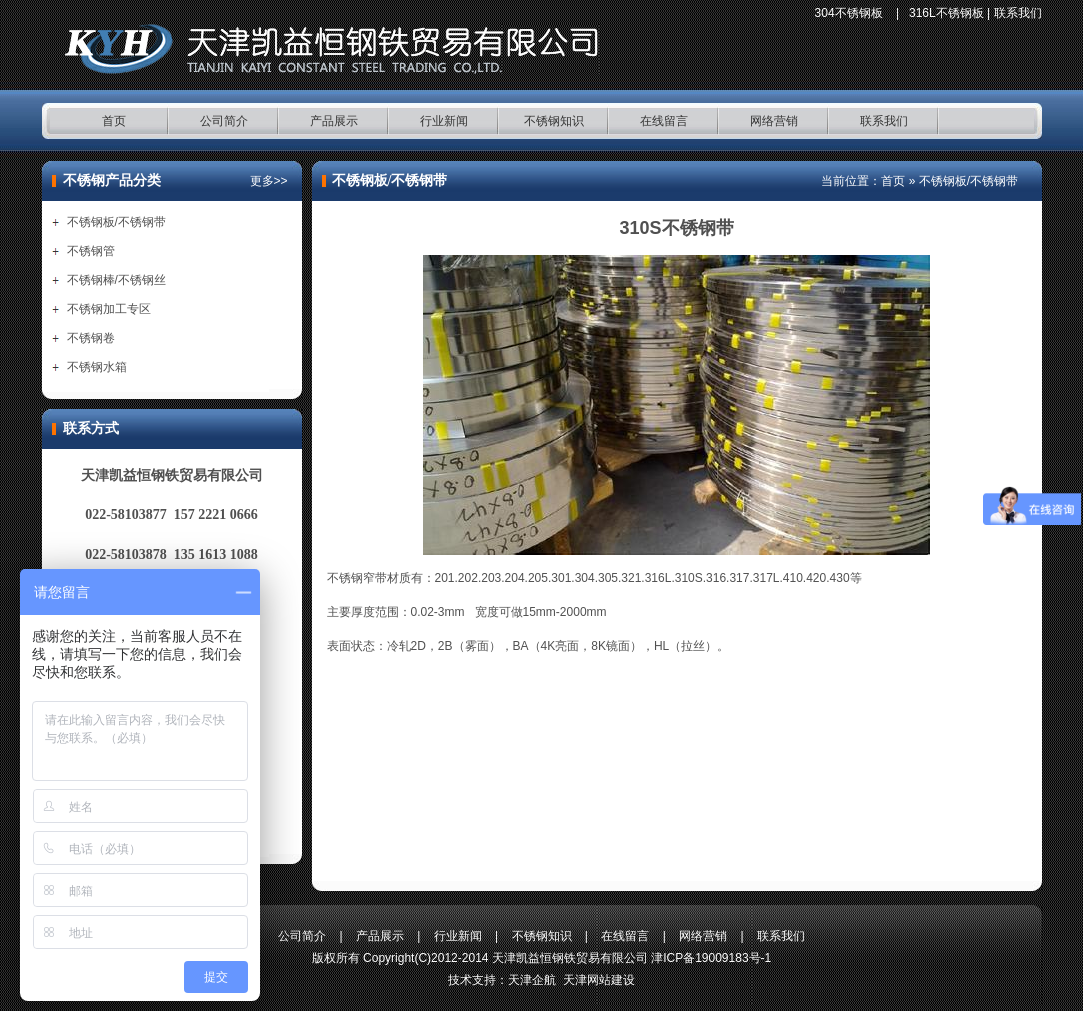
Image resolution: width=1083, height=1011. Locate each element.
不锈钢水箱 (97, 367)
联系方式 (91, 428)
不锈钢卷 (91, 338)
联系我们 (1018, 13)
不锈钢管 (91, 251)
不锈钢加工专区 (109, 309)
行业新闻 (444, 121)
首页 (114, 121)
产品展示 (334, 121)
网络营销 (774, 121)
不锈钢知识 (554, 121)
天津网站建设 (599, 980)
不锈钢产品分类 (112, 180)
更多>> (269, 181)
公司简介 (224, 121)
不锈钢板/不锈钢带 (116, 222)
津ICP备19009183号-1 (711, 958)
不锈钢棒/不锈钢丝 (116, 280)
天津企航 (532, 980)
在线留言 (664, 121)
